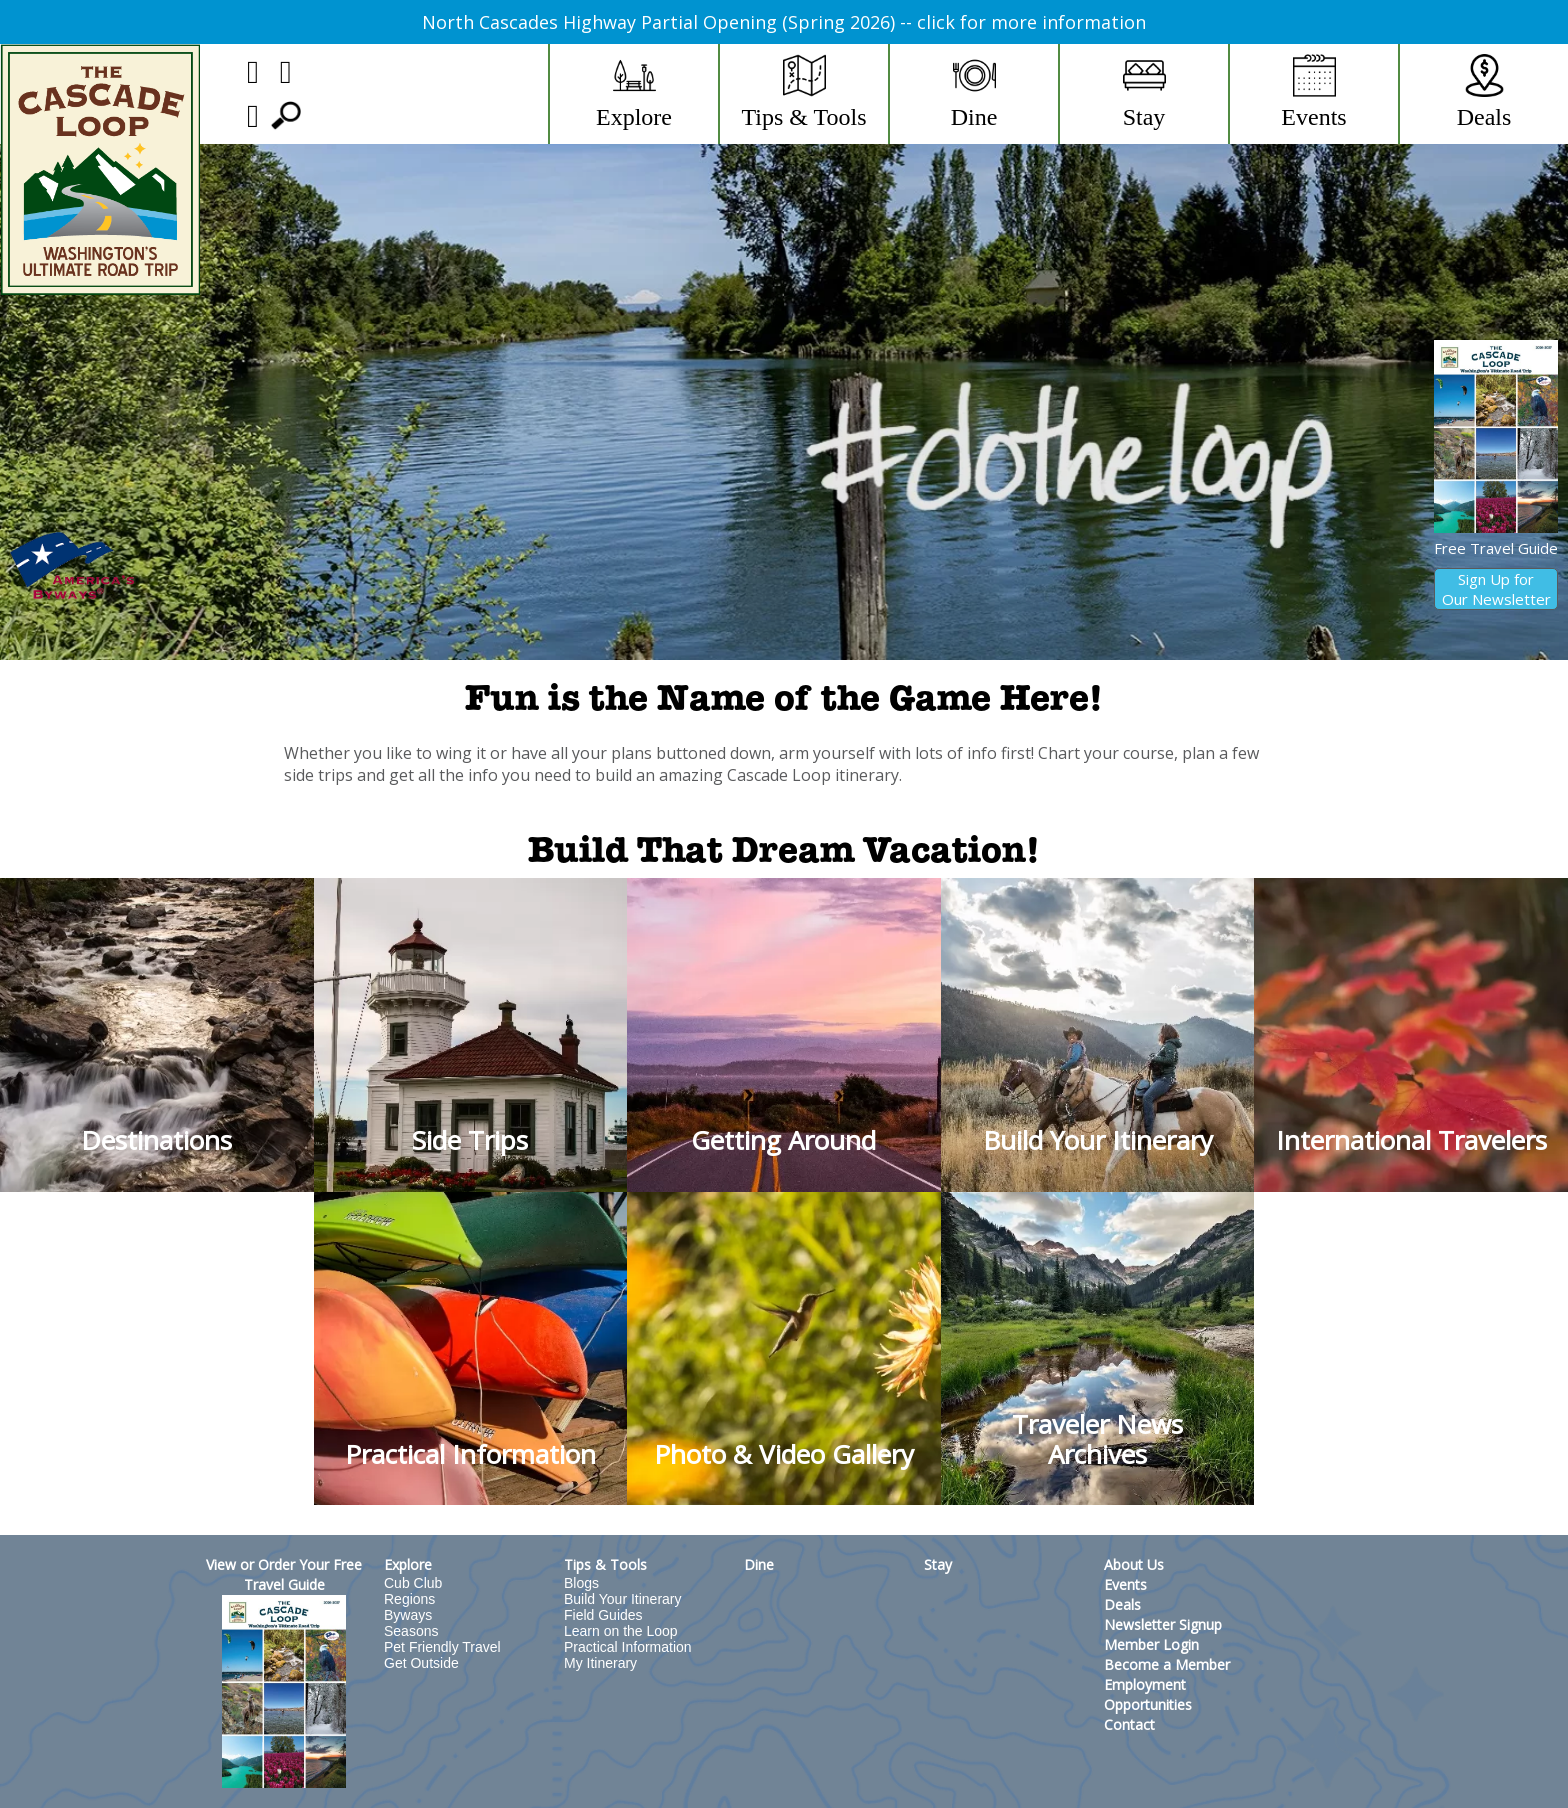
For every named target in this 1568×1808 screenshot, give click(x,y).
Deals (1122, 1604)
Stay (938, 1564)
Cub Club (413, 1583)
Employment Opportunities (1148, 1694)
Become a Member (1167, 1664)
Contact (1129, 1724)
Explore (408, 1564)
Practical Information (628, 1647)
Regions (409, 1599)
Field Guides (603, 1615)
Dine (759, 1564)
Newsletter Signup (1163, 1624)
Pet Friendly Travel (442, 1647)
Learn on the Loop (621, 1631)
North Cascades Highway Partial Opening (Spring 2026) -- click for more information (784, 22)
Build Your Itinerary (623, 1599)
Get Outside (421, 1663)
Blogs (581, 1583)
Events (1125, 1584)
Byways (408, 1615)
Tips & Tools (605, 1564)
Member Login (1151, 1644)
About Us (1134, 1564)
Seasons (411, 1631)
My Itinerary (600, 1663)
